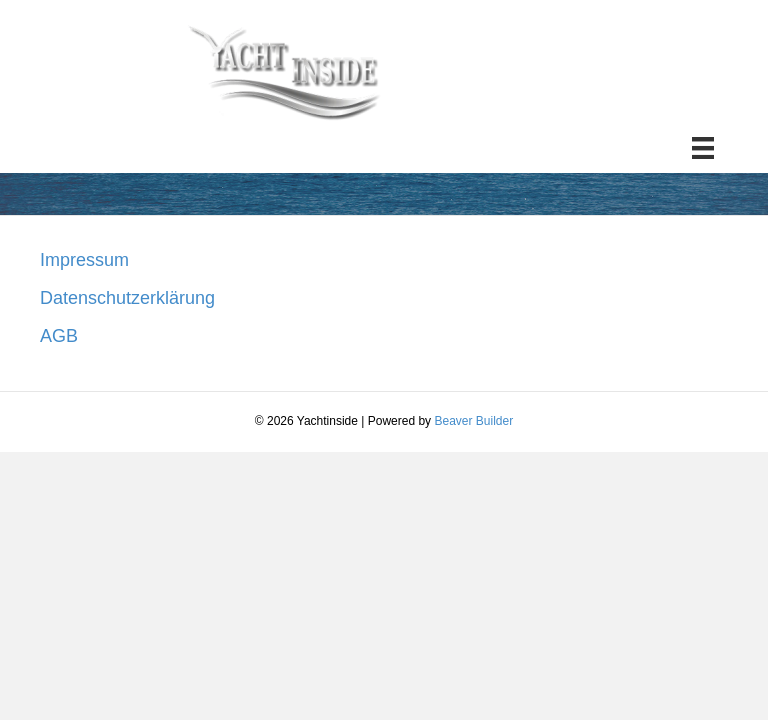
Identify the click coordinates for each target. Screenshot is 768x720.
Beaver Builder (473, 421)
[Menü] (703, 148)
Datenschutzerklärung (127, 298)
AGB (59, 336)
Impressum (84, 260)
